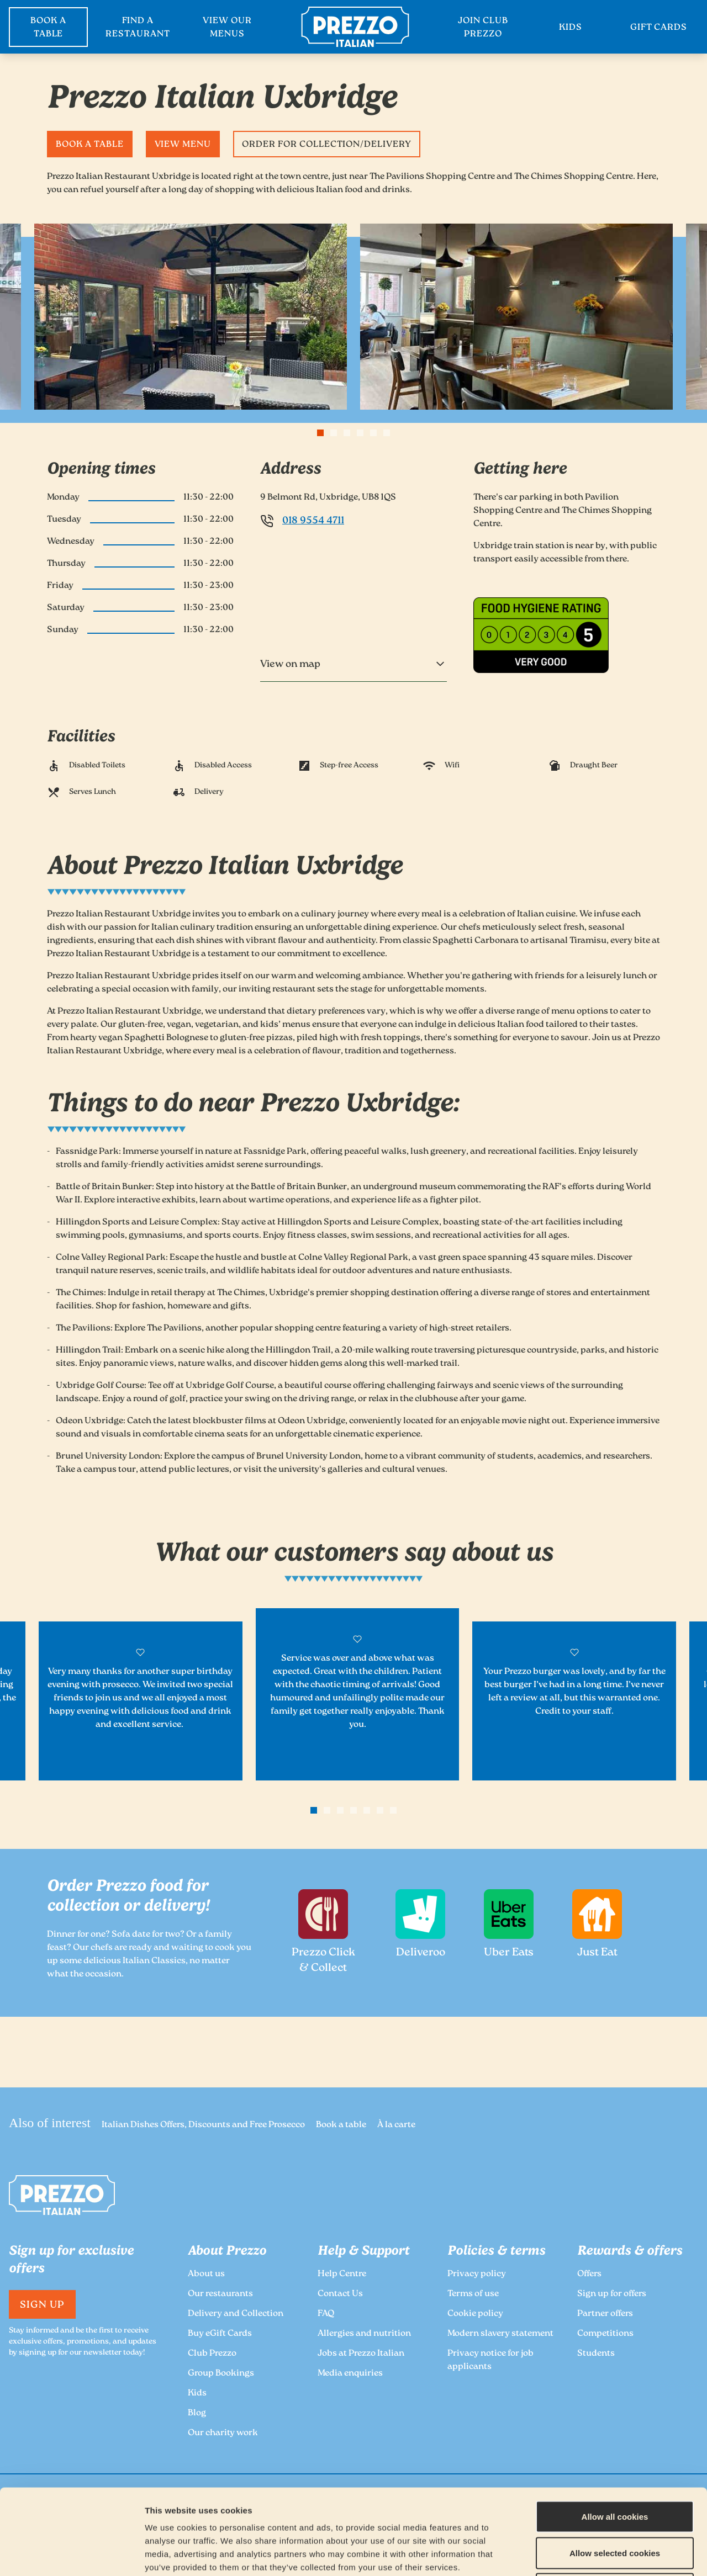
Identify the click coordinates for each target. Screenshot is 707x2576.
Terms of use (473, 2294)
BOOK (48, 28)
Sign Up (42, 2305)
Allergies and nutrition (364, 2334)
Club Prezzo (212, 2353)
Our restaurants (220, 2294)
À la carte (396, 2125)
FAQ (326, 2314)
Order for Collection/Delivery (326, 145)
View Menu (183, 145)
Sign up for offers (611, 2294)
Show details (580, 2554)
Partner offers (605, 2314)
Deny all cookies (614, 2503)
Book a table (90, 145)
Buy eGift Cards (220, 2334)
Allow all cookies (615, 2431)
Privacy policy (476, 2274)
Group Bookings (221, 2373)
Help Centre (342, 2274)
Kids (197, 2393)
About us (206, 2274)
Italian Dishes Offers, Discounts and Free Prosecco (203, 2125)
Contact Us (340, 2294)
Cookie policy (475, 2314)
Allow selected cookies (614, 2467)
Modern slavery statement (500, 2334)
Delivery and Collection (235, 2314)
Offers (589, 2274)
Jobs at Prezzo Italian (361, 2353)
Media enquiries (350, 2373)
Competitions (605, 2334)
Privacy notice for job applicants (490, 2360)
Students (596, 2353)
